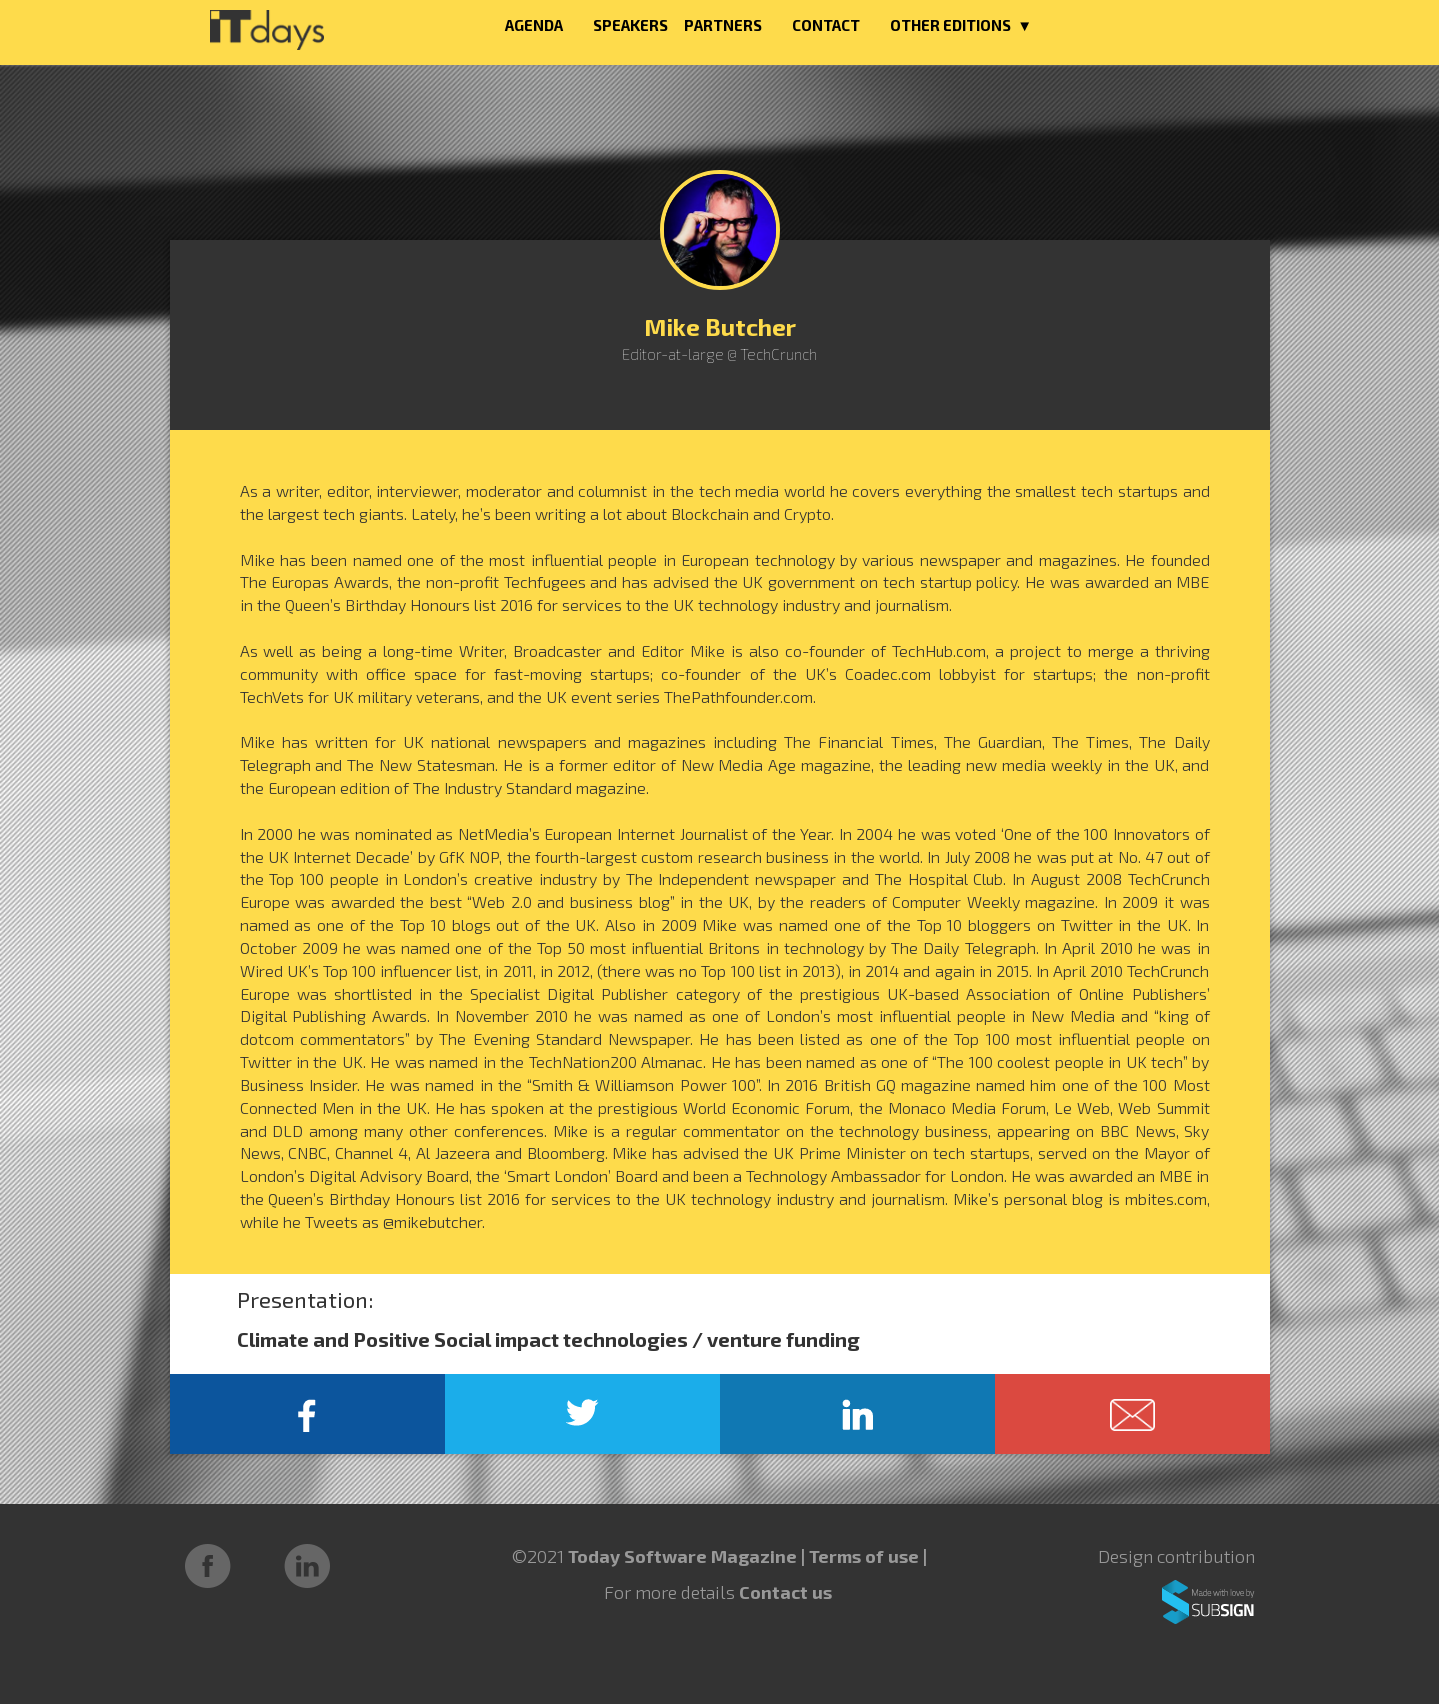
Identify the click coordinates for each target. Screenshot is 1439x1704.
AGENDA (534, 25)
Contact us (785, 1592)
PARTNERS (723, 25)
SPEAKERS (630, 25)
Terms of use (866, 1556)
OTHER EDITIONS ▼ (961, 25)
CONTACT (826, 25)
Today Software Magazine (682, 1556)
